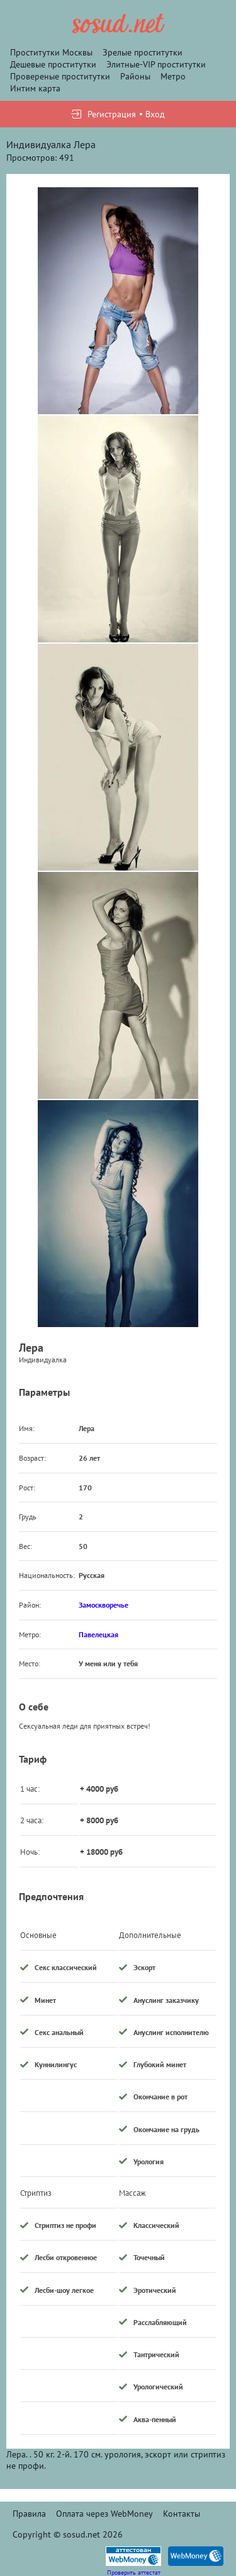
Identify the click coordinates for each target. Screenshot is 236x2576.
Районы (135, 76)
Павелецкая (98, 1634)
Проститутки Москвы (51, 52)
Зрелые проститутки (143, 52)
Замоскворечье (103, 1605)
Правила (29, 2513)
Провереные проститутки (60, 76)
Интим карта (35, 88)
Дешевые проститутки (53, 64)
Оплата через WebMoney (104, 2513)
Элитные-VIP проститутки (156, 64)
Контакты (181, 2513)
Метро (173, 76)
